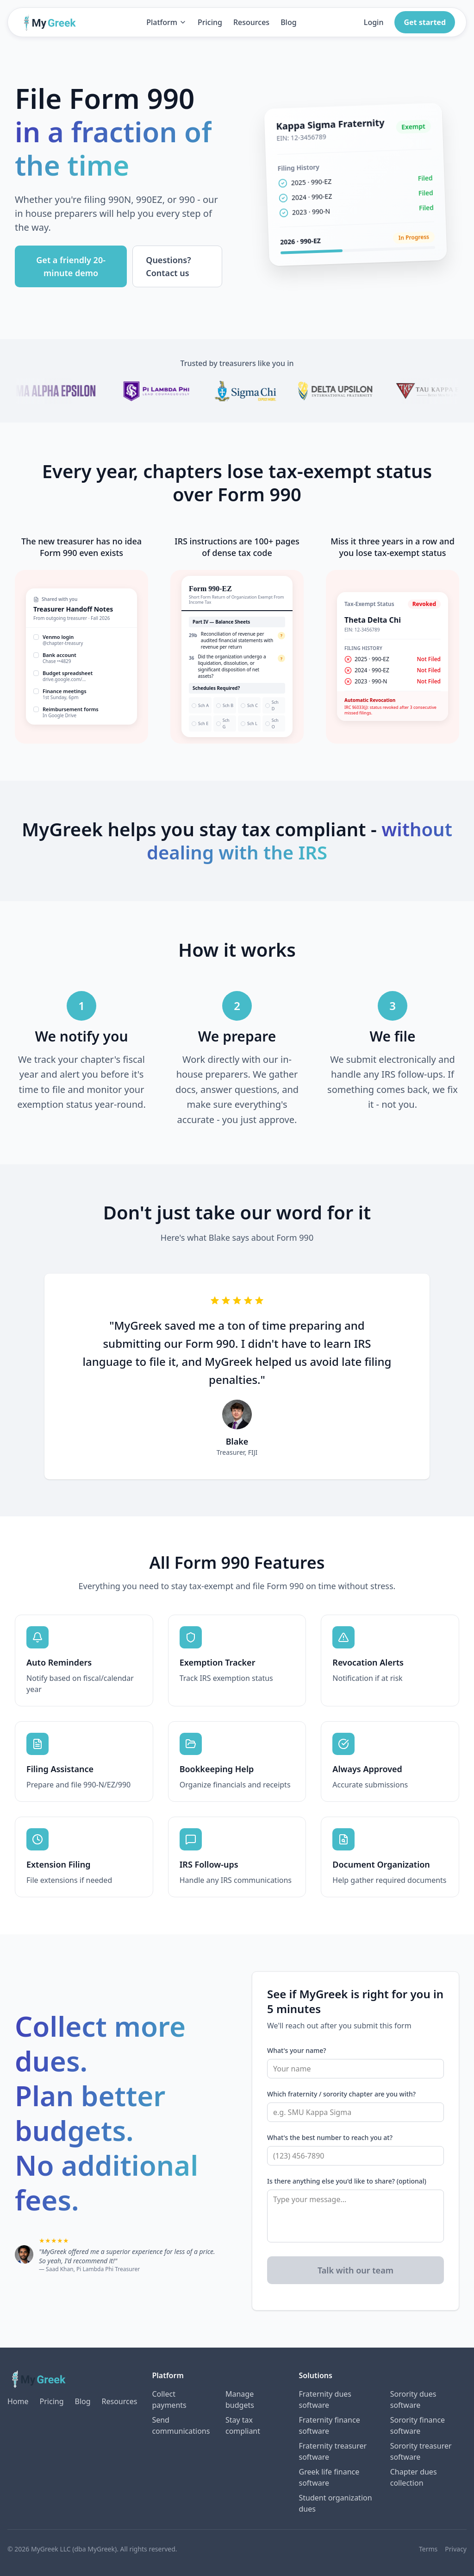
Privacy (456, 2548)
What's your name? (296, 2050)
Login (374, 22)
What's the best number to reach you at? (330, 2137)
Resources (251, 22)
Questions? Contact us (168, 266)
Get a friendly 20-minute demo (71, 266)
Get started (425, 22)
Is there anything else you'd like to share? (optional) (346, 2181)
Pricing (210, 22)
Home (18, 2401)
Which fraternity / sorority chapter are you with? (341, 2094)
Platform (166, 22)
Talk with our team (355, 2270)
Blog (288, 22)
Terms (428, 2548)
